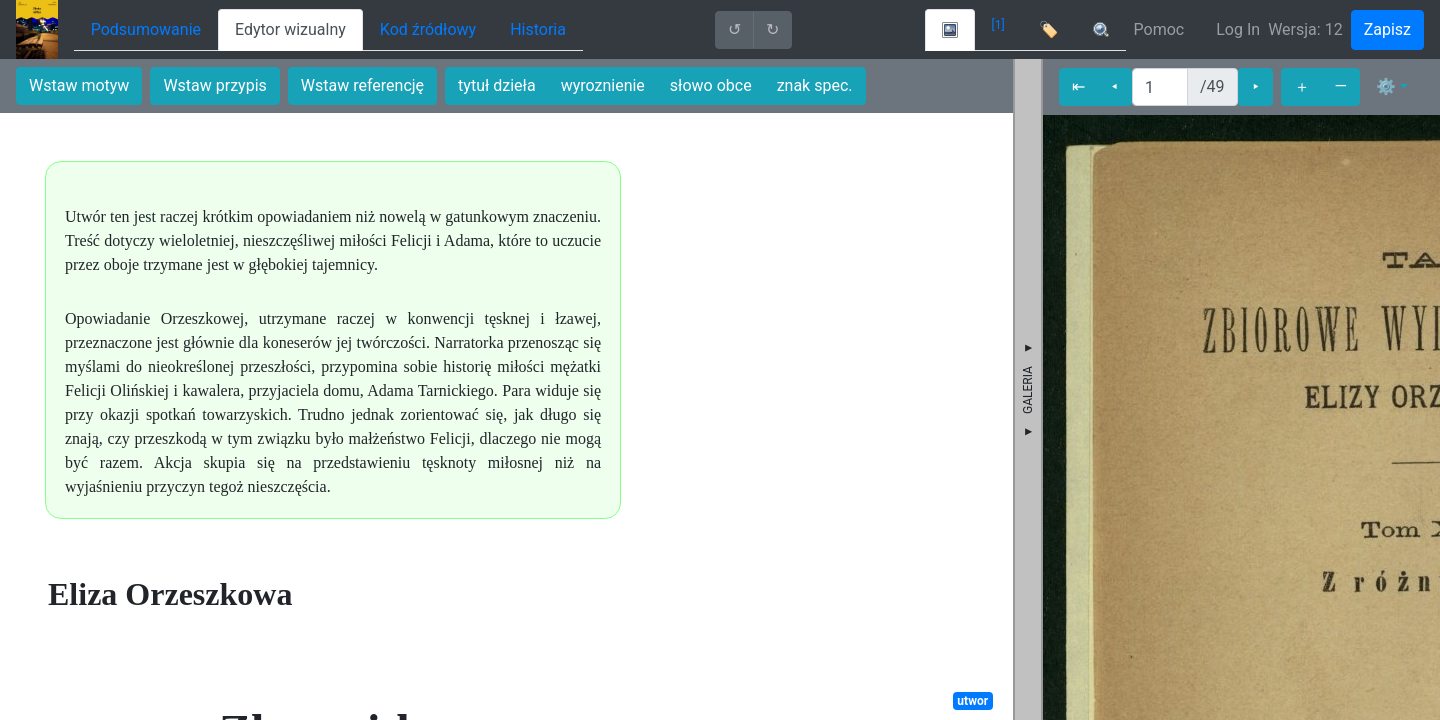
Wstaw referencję (362, 85)
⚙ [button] (1386, 86)
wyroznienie (603, 85)
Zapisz (1387, 29)
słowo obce (711, 85)
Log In (1238, 29)
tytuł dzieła (497, 85)
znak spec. (815, 85)
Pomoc (1159, 29)
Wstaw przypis (214, 85)
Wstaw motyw (79, 85)
